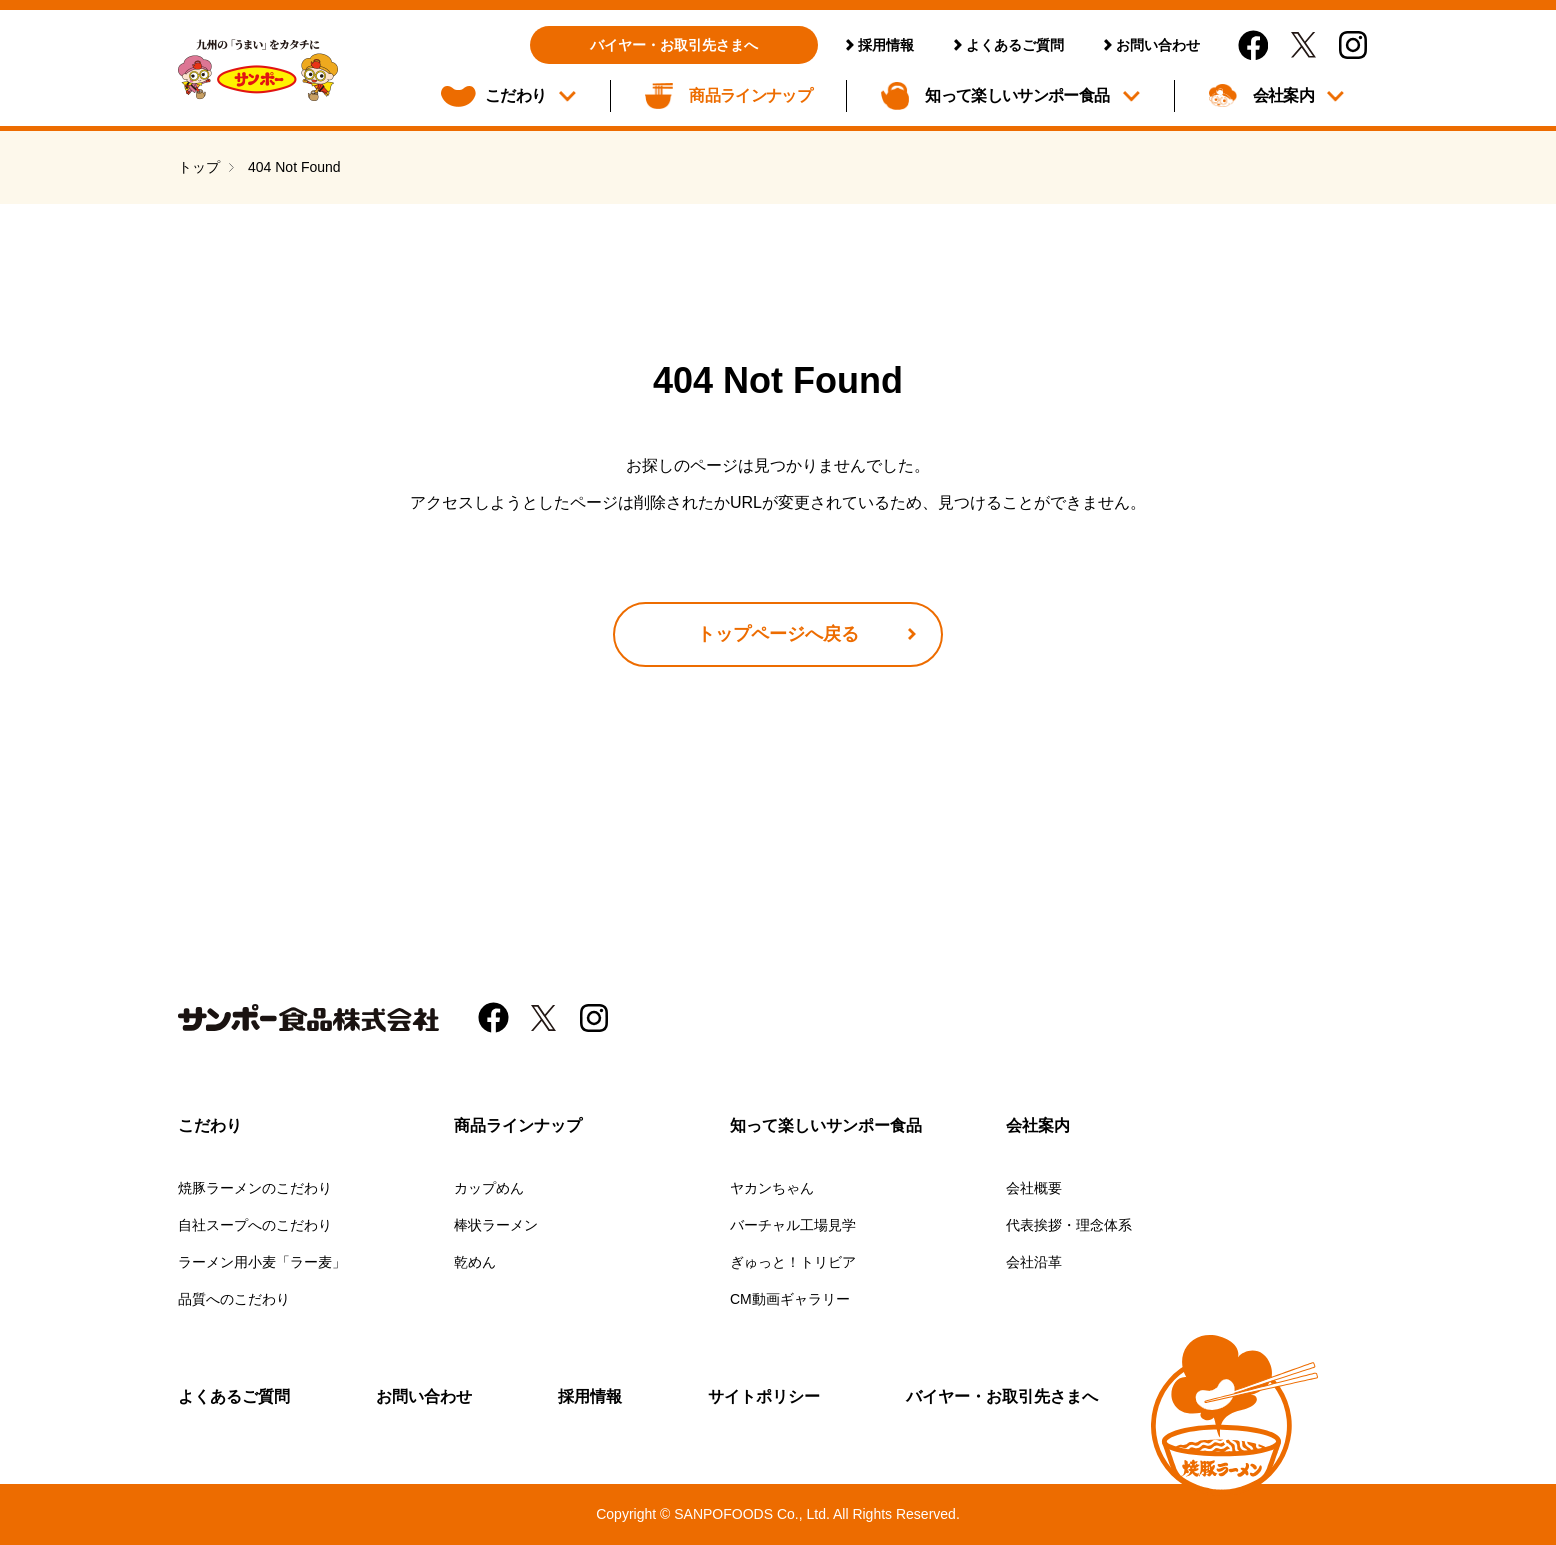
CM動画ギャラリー (790, 1299)
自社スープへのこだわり (255, 1225)
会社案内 (1283, 95)
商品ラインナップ (750, 95)
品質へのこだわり (234, 1299)
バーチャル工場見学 (793, 1225)
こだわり (515, 95)
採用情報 (886, 45)
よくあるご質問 (1015, 45)
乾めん (475, 1262)
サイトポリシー (764, 1396)
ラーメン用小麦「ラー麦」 (262, 1262)
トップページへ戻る (778, 634)
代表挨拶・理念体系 (1069, 1225)
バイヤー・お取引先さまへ (674, 45)
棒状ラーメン (496, 1225)
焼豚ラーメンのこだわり (255, 1188)
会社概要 (1034, 1188)
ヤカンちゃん (772, 1188)
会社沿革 (1034, 1262)
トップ (199, 167)
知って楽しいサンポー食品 (1017, 95)
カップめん (489, 1188)
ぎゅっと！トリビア (793, 1262)
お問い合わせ (1158, 45)
